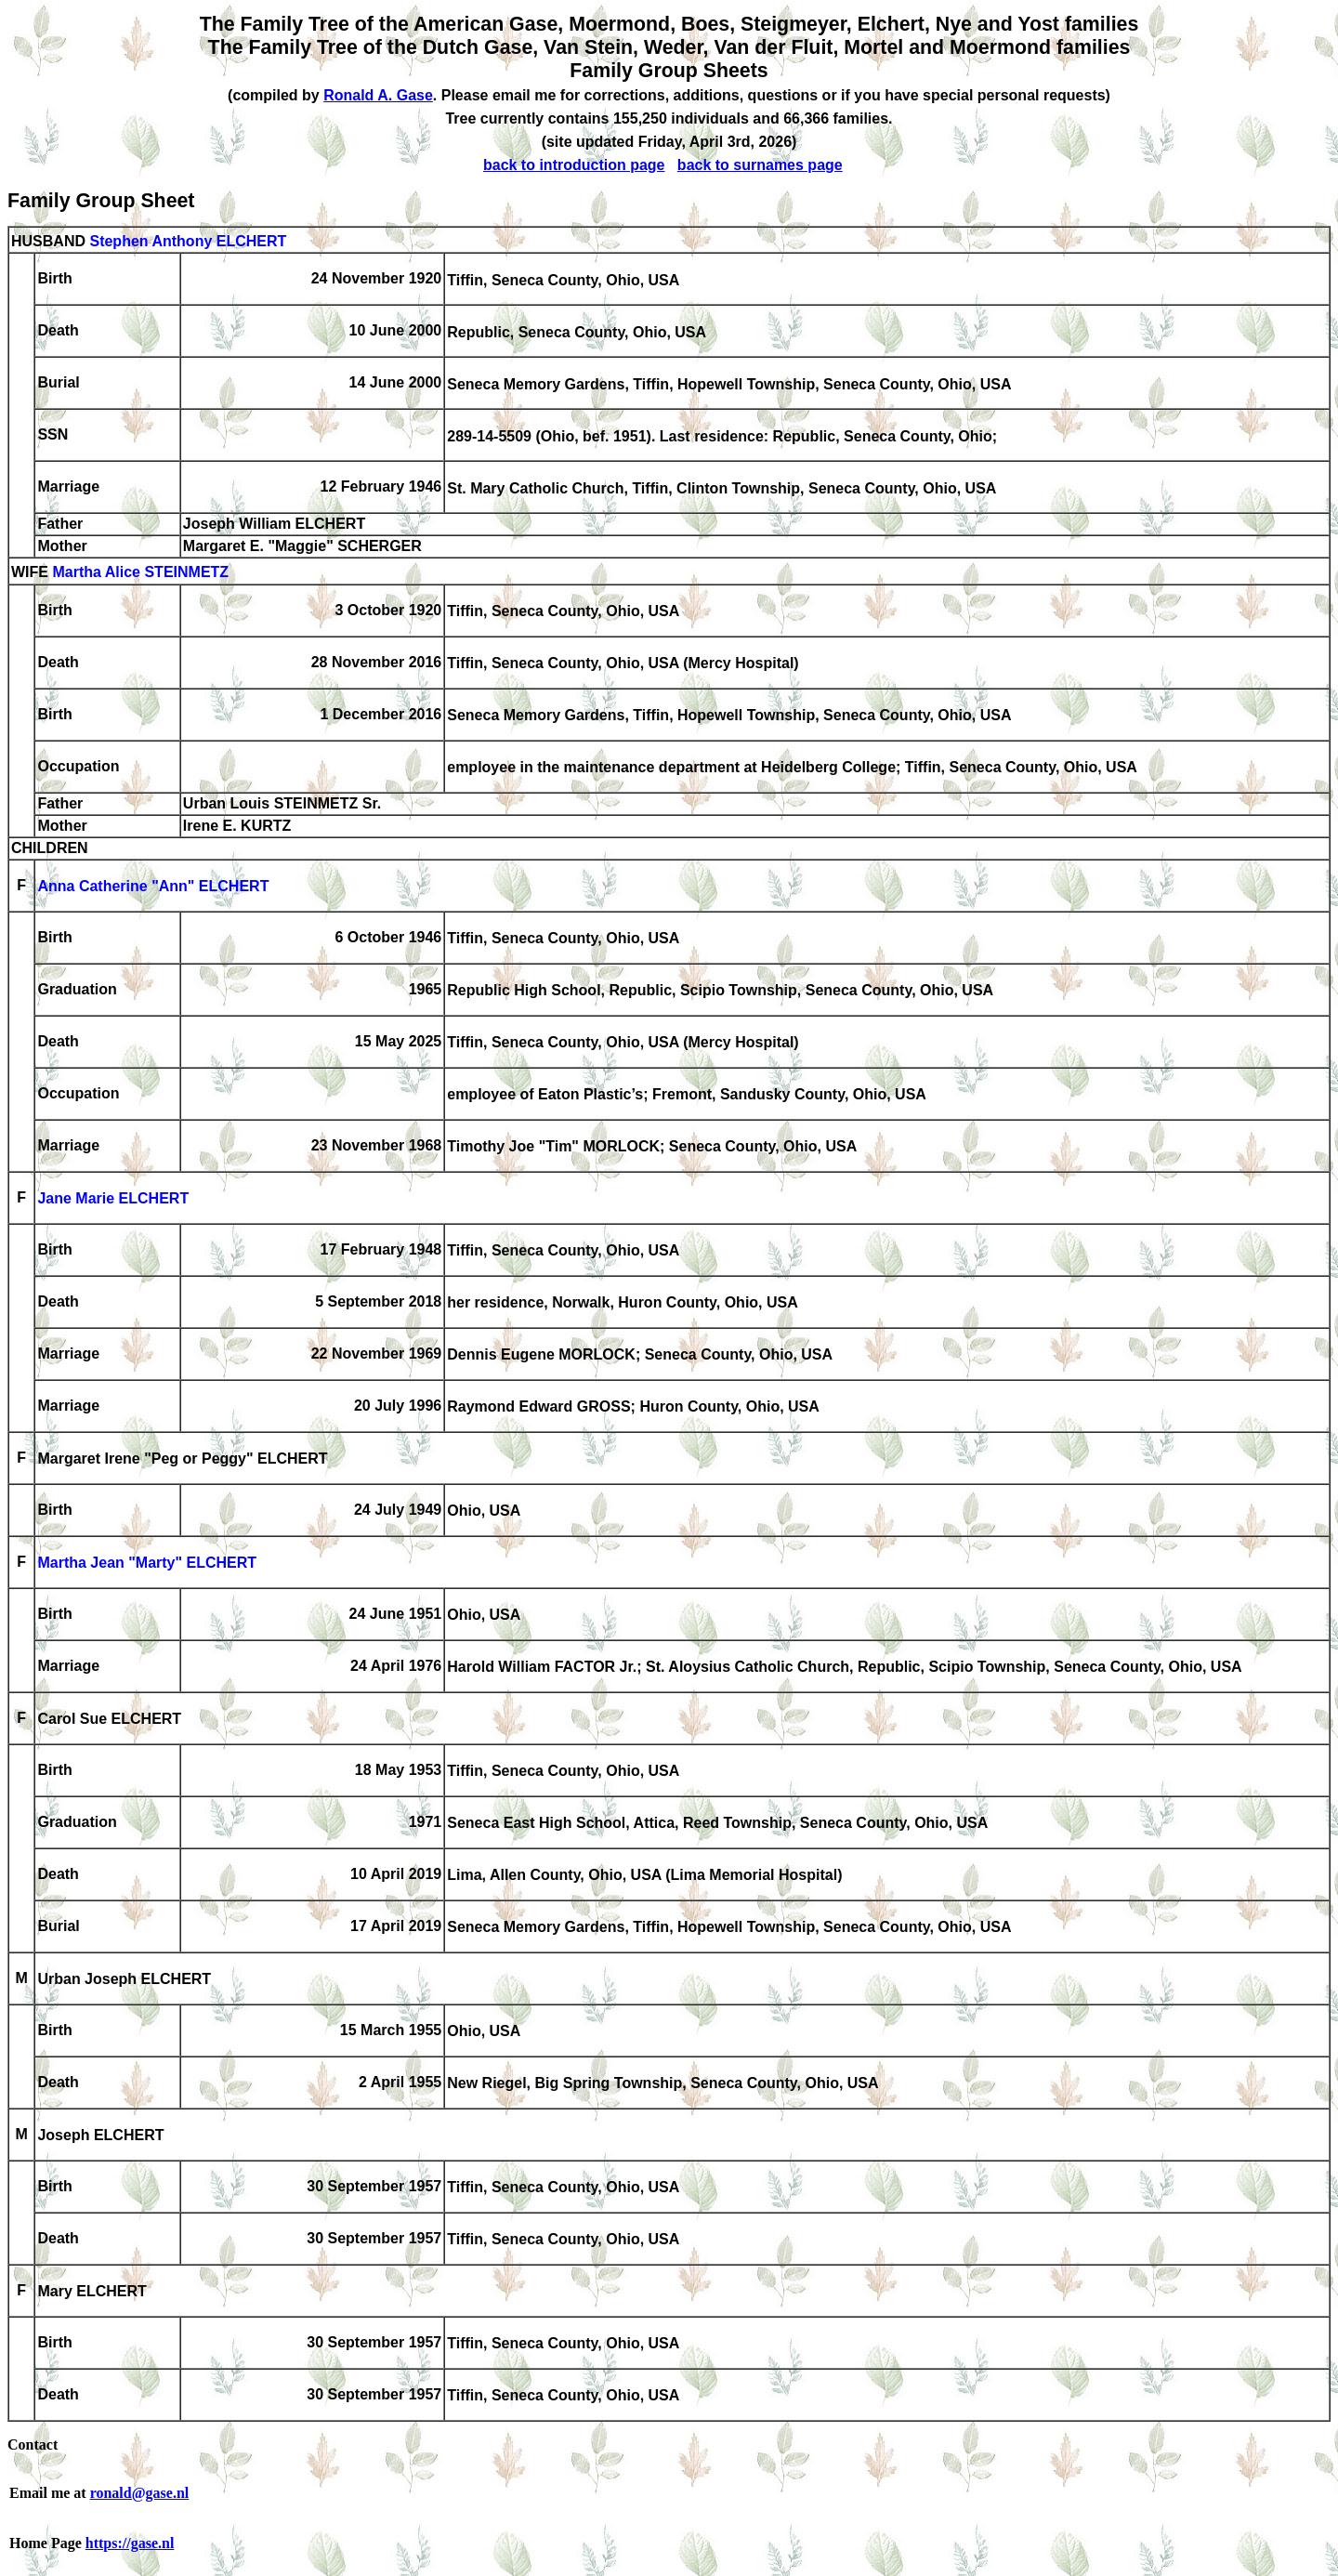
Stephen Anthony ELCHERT (187, 241)
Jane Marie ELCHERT (113, 1199)
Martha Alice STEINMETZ (140, 573)
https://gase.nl (130, 2543)
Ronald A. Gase (378, 95)
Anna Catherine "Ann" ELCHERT (153, 887)
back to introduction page (574, 165)
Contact (32, 2444)
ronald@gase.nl (140, 2493)
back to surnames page (760, 165)
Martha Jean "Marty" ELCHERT (146, 1563)
